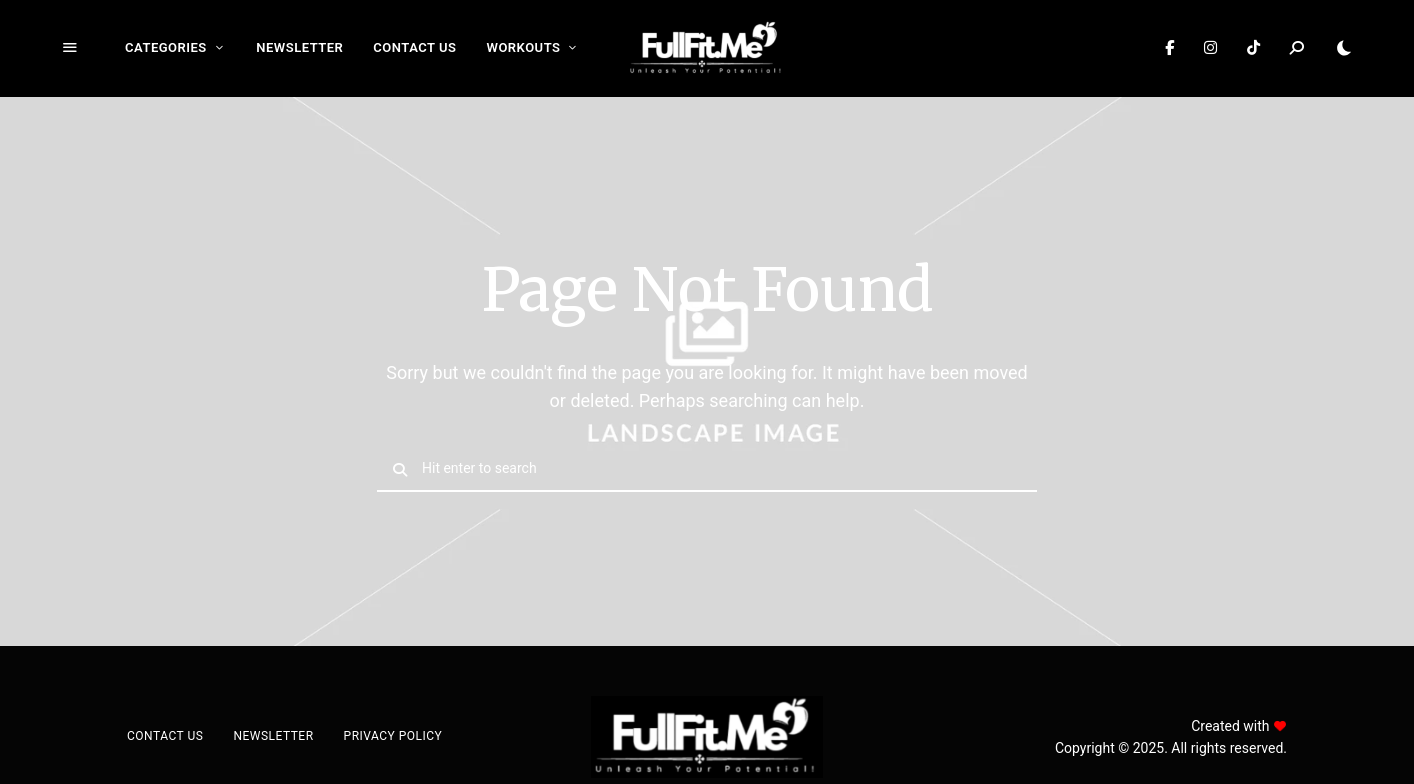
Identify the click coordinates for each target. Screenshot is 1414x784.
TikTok (1253, 48)
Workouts (523, 47)
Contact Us (414, 47)
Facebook (1169, 48)
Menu (70, 48)
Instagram (1210, 48)
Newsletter (299, 47)
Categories (166, 47)
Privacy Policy (393, 736)
